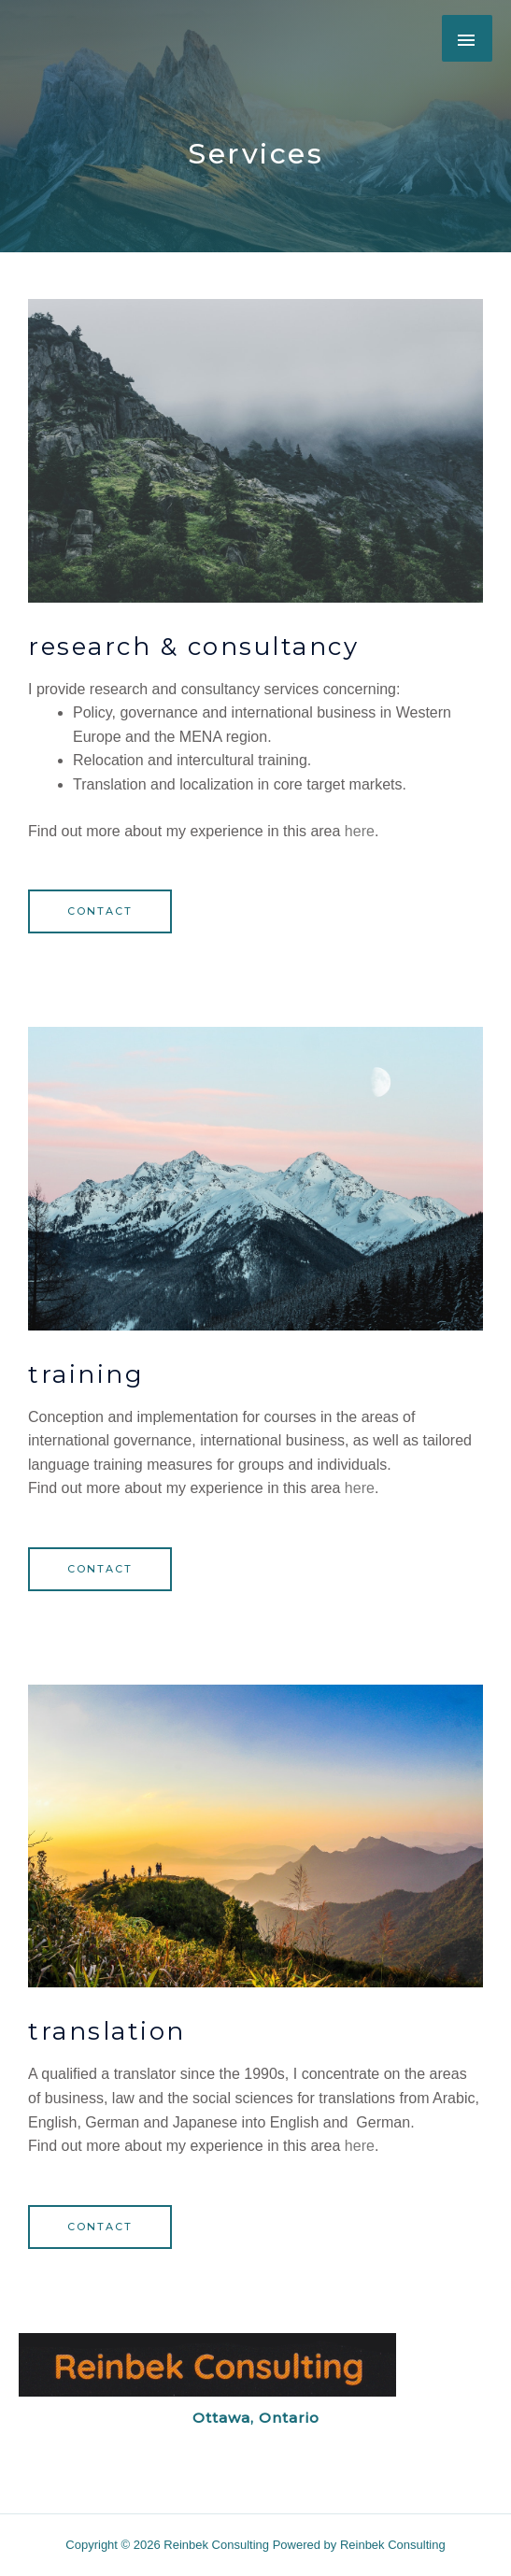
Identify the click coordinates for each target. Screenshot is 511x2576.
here (360, 831)
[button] (100, 911)
